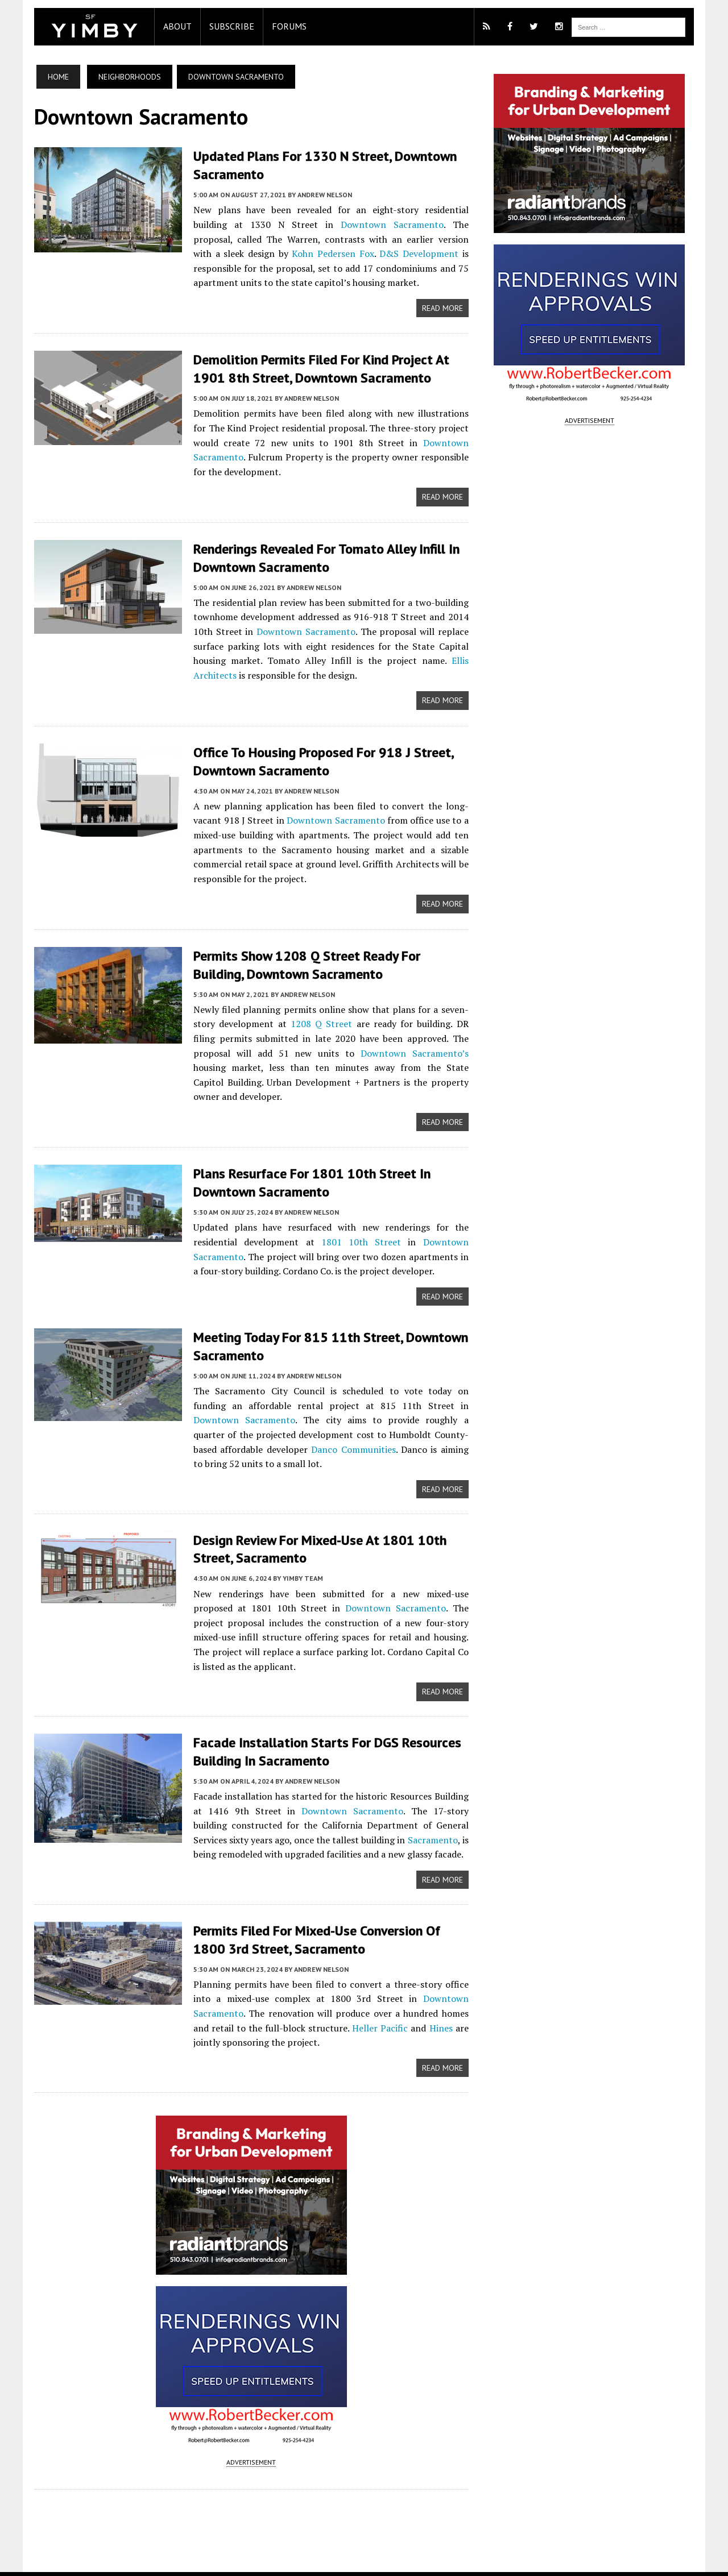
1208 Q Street (309, 1019)
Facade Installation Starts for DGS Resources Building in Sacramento (322, 1732)
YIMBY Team (297, 1558)
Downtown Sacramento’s (346, 1048)
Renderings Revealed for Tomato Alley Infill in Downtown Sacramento (321, 556)
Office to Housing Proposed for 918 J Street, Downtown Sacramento (318, 758)
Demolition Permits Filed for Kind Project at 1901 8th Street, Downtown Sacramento (316, 367)
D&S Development (324, 253)
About (172, 26)
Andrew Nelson (319, 194)
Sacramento (400, 1819)
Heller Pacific (354, 2007)
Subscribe (226, 26)
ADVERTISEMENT (249, 2442)
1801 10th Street (359, 1222)
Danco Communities (273, 1429)
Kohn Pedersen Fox (231, 253)
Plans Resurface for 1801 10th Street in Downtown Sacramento (306, 1163)
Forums (283, 26)
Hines (413, 2007)
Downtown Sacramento (327, 224)
